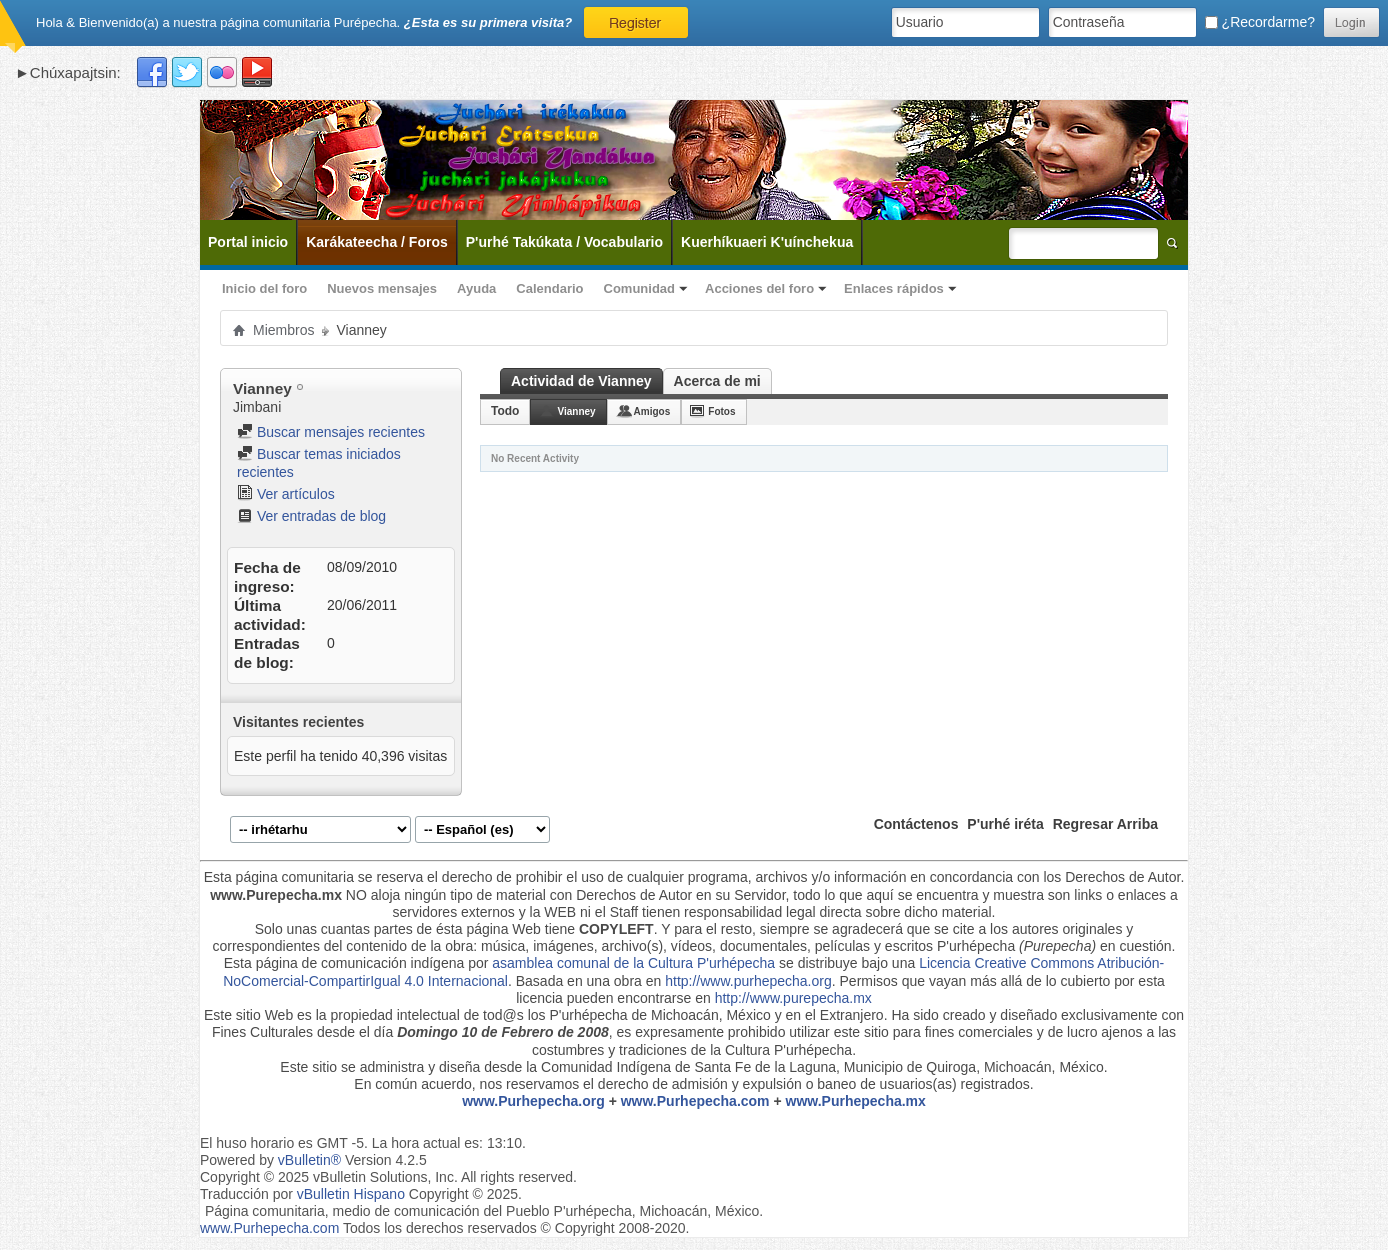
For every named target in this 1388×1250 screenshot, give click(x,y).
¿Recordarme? (1260, 22)
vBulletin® (309, 1160)
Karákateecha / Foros (377, 242)
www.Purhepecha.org (533, 1101)
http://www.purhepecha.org (748, 981)
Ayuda (476, 288)
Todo (505, 411)
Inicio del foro (264, 288)
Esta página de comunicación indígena (344, 963)
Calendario (549, 288)
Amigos (652, 411)
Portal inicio (248, 242)
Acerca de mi (717, 381)
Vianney (576, 411)
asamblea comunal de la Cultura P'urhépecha (633, 963)
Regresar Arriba (1105, 824)
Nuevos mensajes (382, 288)
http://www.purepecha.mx (793, 998)
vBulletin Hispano (351, 1194)
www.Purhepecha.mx (856, 1101)
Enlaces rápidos (894, 288)
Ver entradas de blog (311, 516)
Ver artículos (286, 494)
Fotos (721, 411)
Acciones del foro (759, 288)
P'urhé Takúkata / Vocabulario (564, 242)
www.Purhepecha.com (695, 1101)
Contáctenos (916, 824)
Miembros (283, 330)
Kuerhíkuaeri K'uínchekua (767, 242)
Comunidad (640, 288)
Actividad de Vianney (581, 381)
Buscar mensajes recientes (331, 432)
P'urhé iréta (1005, 824)
